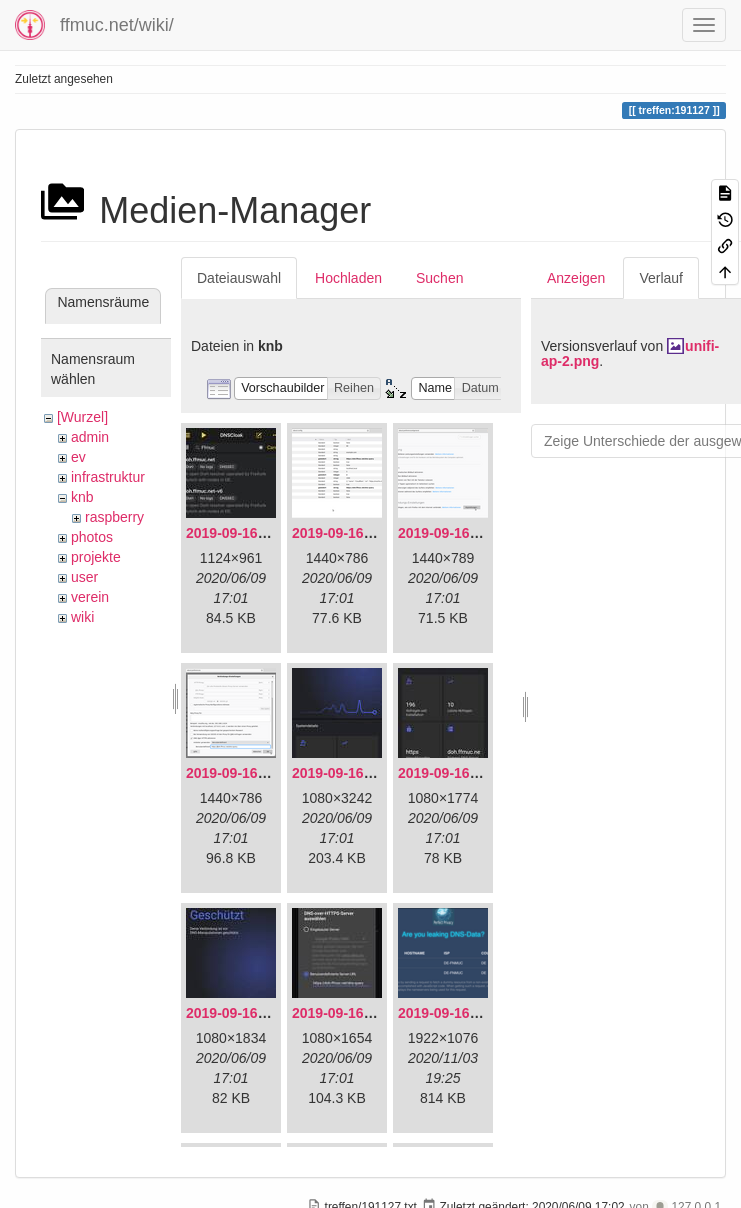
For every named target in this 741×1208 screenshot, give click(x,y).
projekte (96, 557)
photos (92, 537)
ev (78, 457)
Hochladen (348, 278)
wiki (82, 617)
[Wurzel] (82, 417)
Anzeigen (576, 278)
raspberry (114, 517)
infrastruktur (108, 477)
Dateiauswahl (239, 278)
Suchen (439, 278)
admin (90, 437)
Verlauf (661, 278)
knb (82, 497)
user (84, 577)
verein (90, 597)
